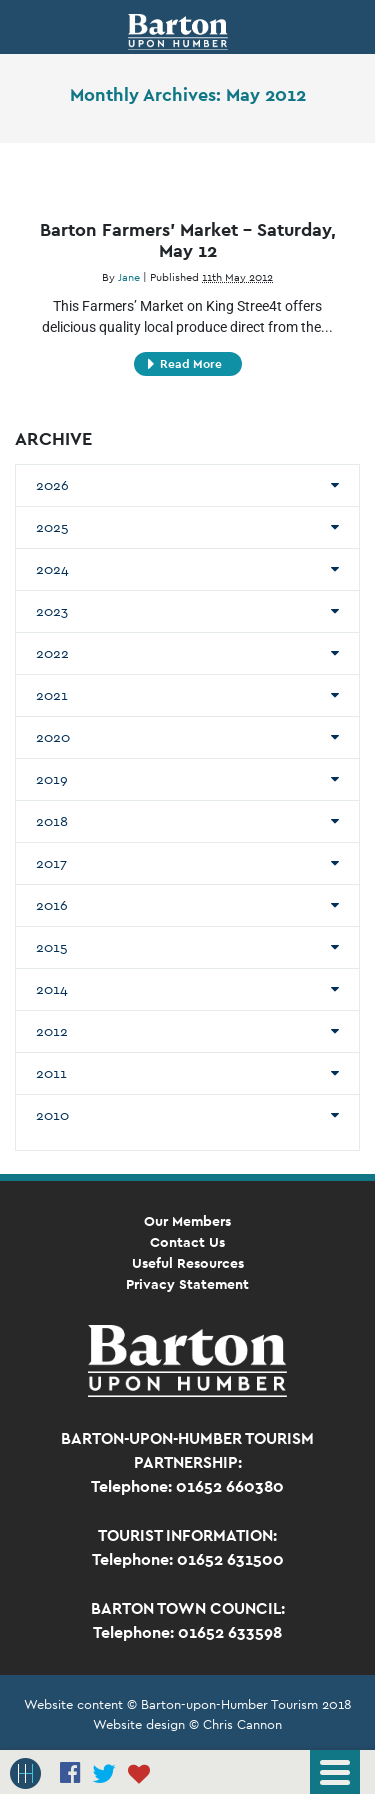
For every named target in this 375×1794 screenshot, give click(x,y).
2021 (52, 695)
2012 (52, 1031)
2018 (52, 821)
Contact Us (187, 1242)
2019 (52, 779)
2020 (53, 737)
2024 (52, 569)
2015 (52, 947)
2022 (52, 653)
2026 (52, 485)
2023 (52, 611)
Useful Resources (188, 1263)
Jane (129, 277)
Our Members (187, 1221)
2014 (52, 989)
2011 (51, 1073)
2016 (52, 905)
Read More (185, 364)
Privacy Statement (187, 1284)
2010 (52, 1115)
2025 (52, 527)
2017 (51, 863)
